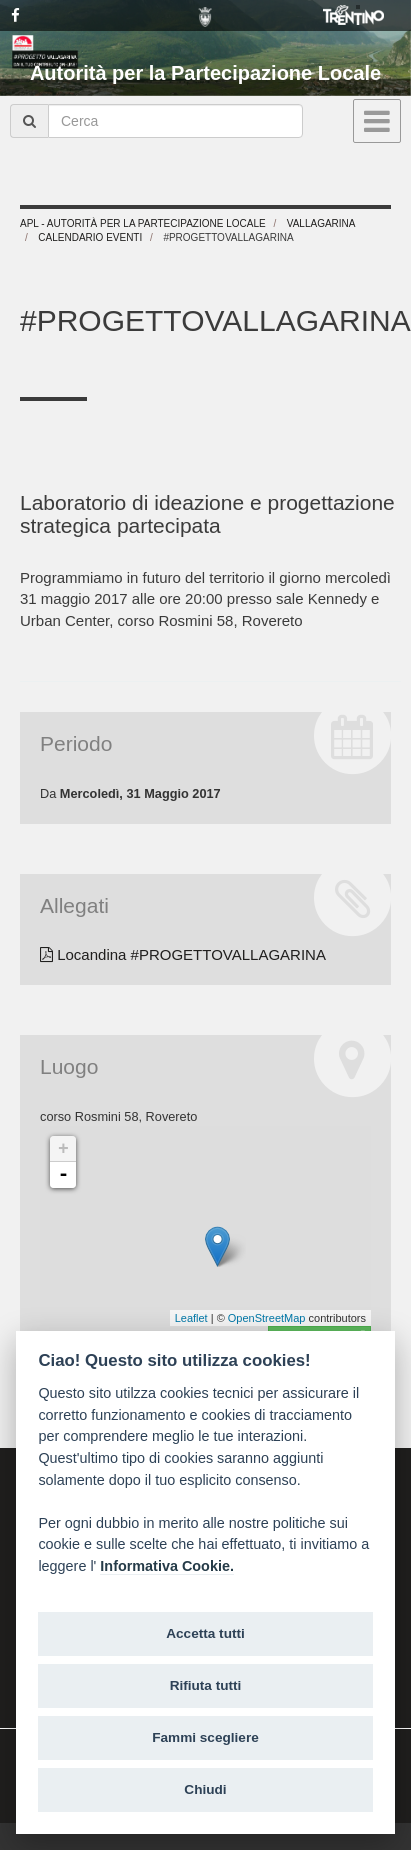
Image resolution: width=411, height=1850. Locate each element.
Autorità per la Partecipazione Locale (205, 73)
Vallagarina (321, 223)
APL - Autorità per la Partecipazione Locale (143, 223)
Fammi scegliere (205, 1737)
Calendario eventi (90, 237)
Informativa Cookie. (167, 1566)
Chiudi (205, 1789)
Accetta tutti (205, 1633)
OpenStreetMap (267, 1318)
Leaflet (191, 1318)
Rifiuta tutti (206, 1685)
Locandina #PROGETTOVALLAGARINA (183, 954)
